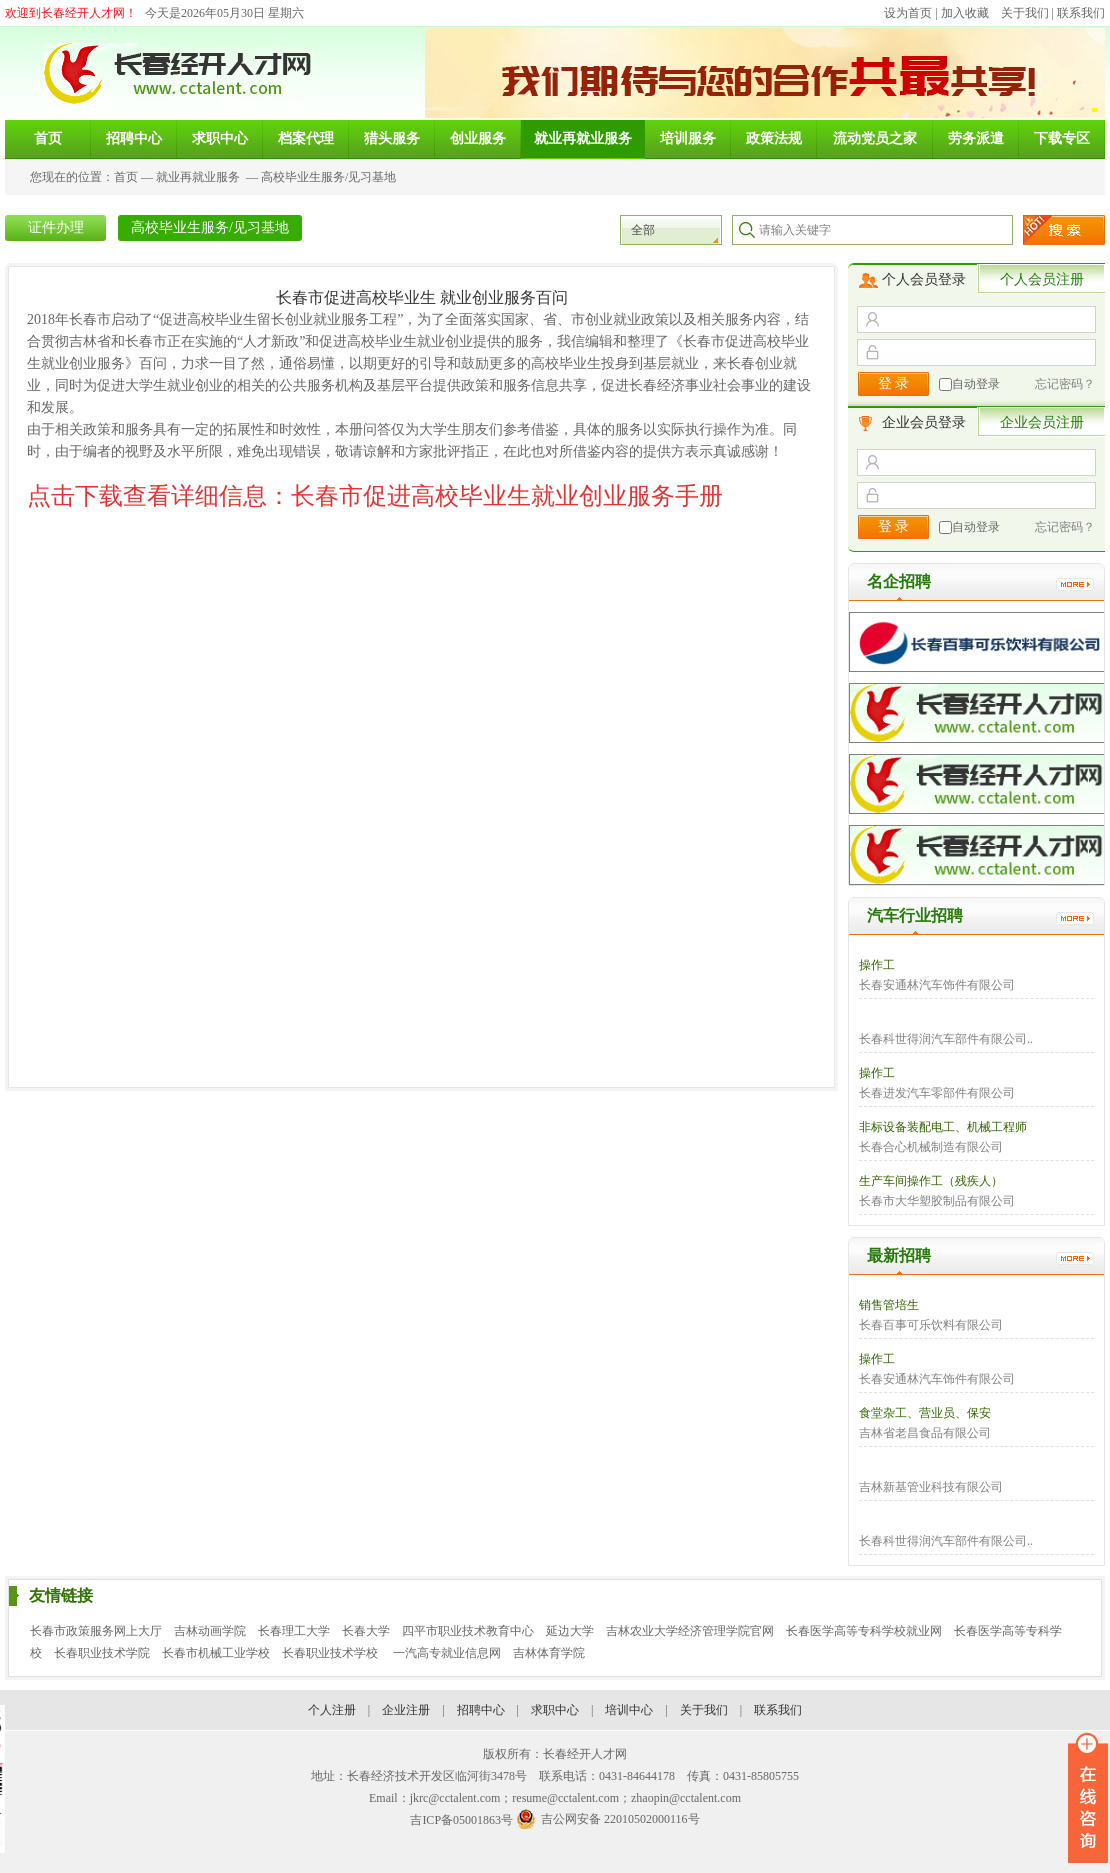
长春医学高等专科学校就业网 (864, 1631)
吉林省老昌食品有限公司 (925, 1433)
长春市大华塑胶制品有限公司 (937, 1201)
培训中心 (629, 1710)
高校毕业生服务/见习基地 (328, 177)
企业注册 (406, 1710)
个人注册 (332, 1710)
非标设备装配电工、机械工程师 (943, 1127)
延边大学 (570, 1631)
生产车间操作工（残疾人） (931, 1181)
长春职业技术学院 (102, 1653)
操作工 (877, 965)
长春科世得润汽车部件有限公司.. (946, 1039)
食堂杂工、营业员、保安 (925, 1413)
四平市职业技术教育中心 (468, 1631)
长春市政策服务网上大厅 (96, 1631)
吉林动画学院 (210, 1631)
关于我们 (1025, 13)
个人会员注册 (1042, 279)
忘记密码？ (1065, 384)
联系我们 (1081, 13)
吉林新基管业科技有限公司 (931, 1487)
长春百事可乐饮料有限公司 (931, 1325)
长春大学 (366, 1631)
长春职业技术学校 (331, 1653)
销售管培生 (889, 1305)
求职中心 (555, 1710)
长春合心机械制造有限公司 (931, 1147)
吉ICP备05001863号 (461, 1820)
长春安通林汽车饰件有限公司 (937, 985)
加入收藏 (965, 13)
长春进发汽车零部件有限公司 (937, 1093)
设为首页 (908, 13)
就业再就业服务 (198, 177)
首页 (126, 177)
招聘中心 (481, 1710)
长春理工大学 (294, 1631)
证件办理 (56, 227)
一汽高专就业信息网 (447, 1653)
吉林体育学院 (549, 1653)
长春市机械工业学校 (216, 1653)
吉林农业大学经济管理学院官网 (690, 1631)
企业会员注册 (1042, 422)
